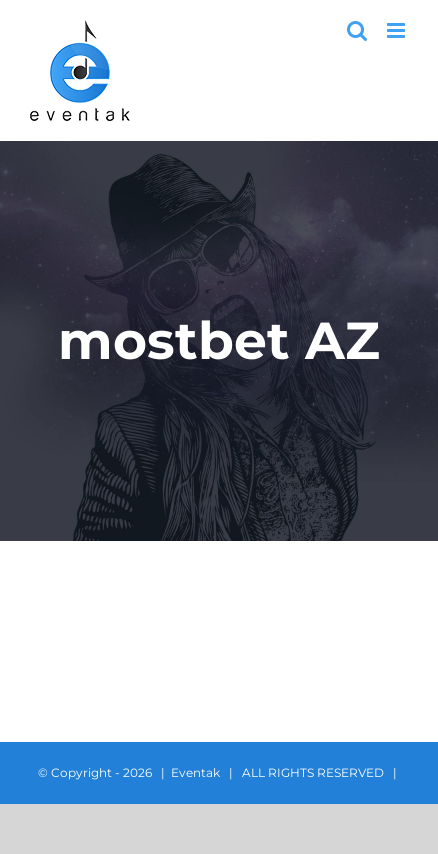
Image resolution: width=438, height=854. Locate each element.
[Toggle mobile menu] (397, 30)
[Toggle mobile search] (357, 30)
